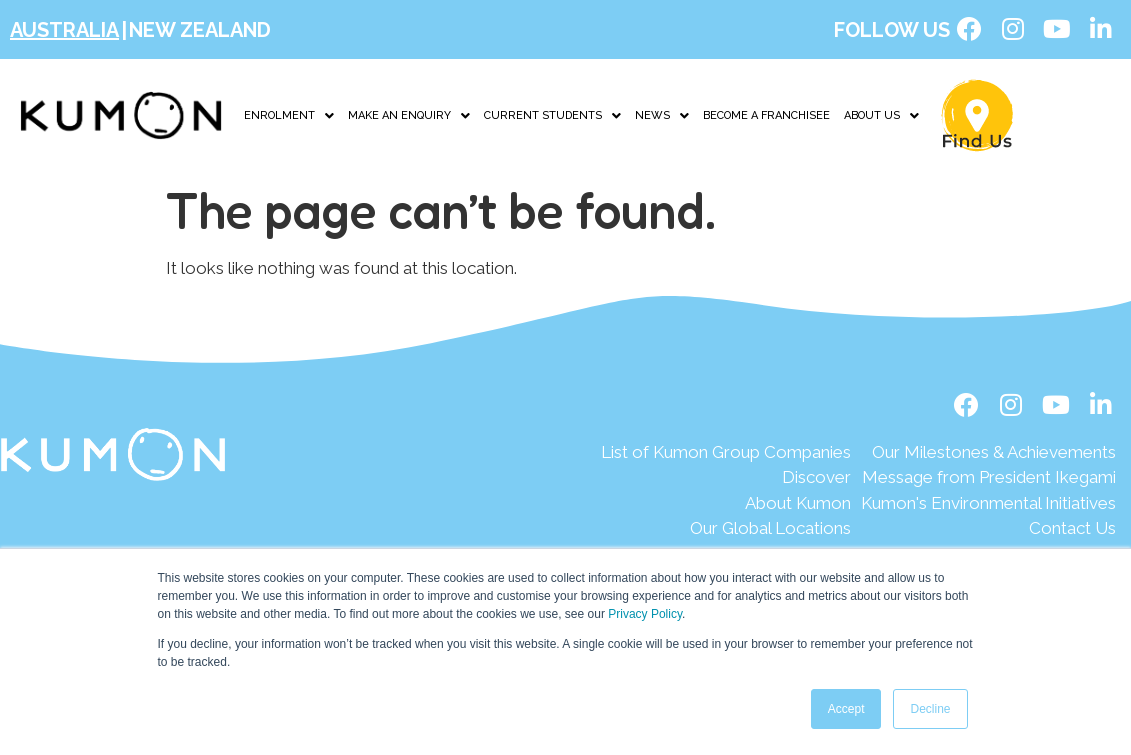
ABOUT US (881, 117)
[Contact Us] (988, 531)
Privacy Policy (645, 614)
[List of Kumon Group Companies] (726, 454)
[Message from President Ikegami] (988, 480)
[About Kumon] (726, 505)
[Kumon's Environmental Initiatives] (988, 505)
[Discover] (726, 480)
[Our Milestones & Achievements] (988, 454)
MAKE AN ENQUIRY (409, 117)
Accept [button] (846, 709)
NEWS (662, 117)
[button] (289, 116)
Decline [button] (930, 709)
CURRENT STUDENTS (552, 117)
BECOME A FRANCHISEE (766, 116)
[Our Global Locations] (726, 531)
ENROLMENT (289, 117)
